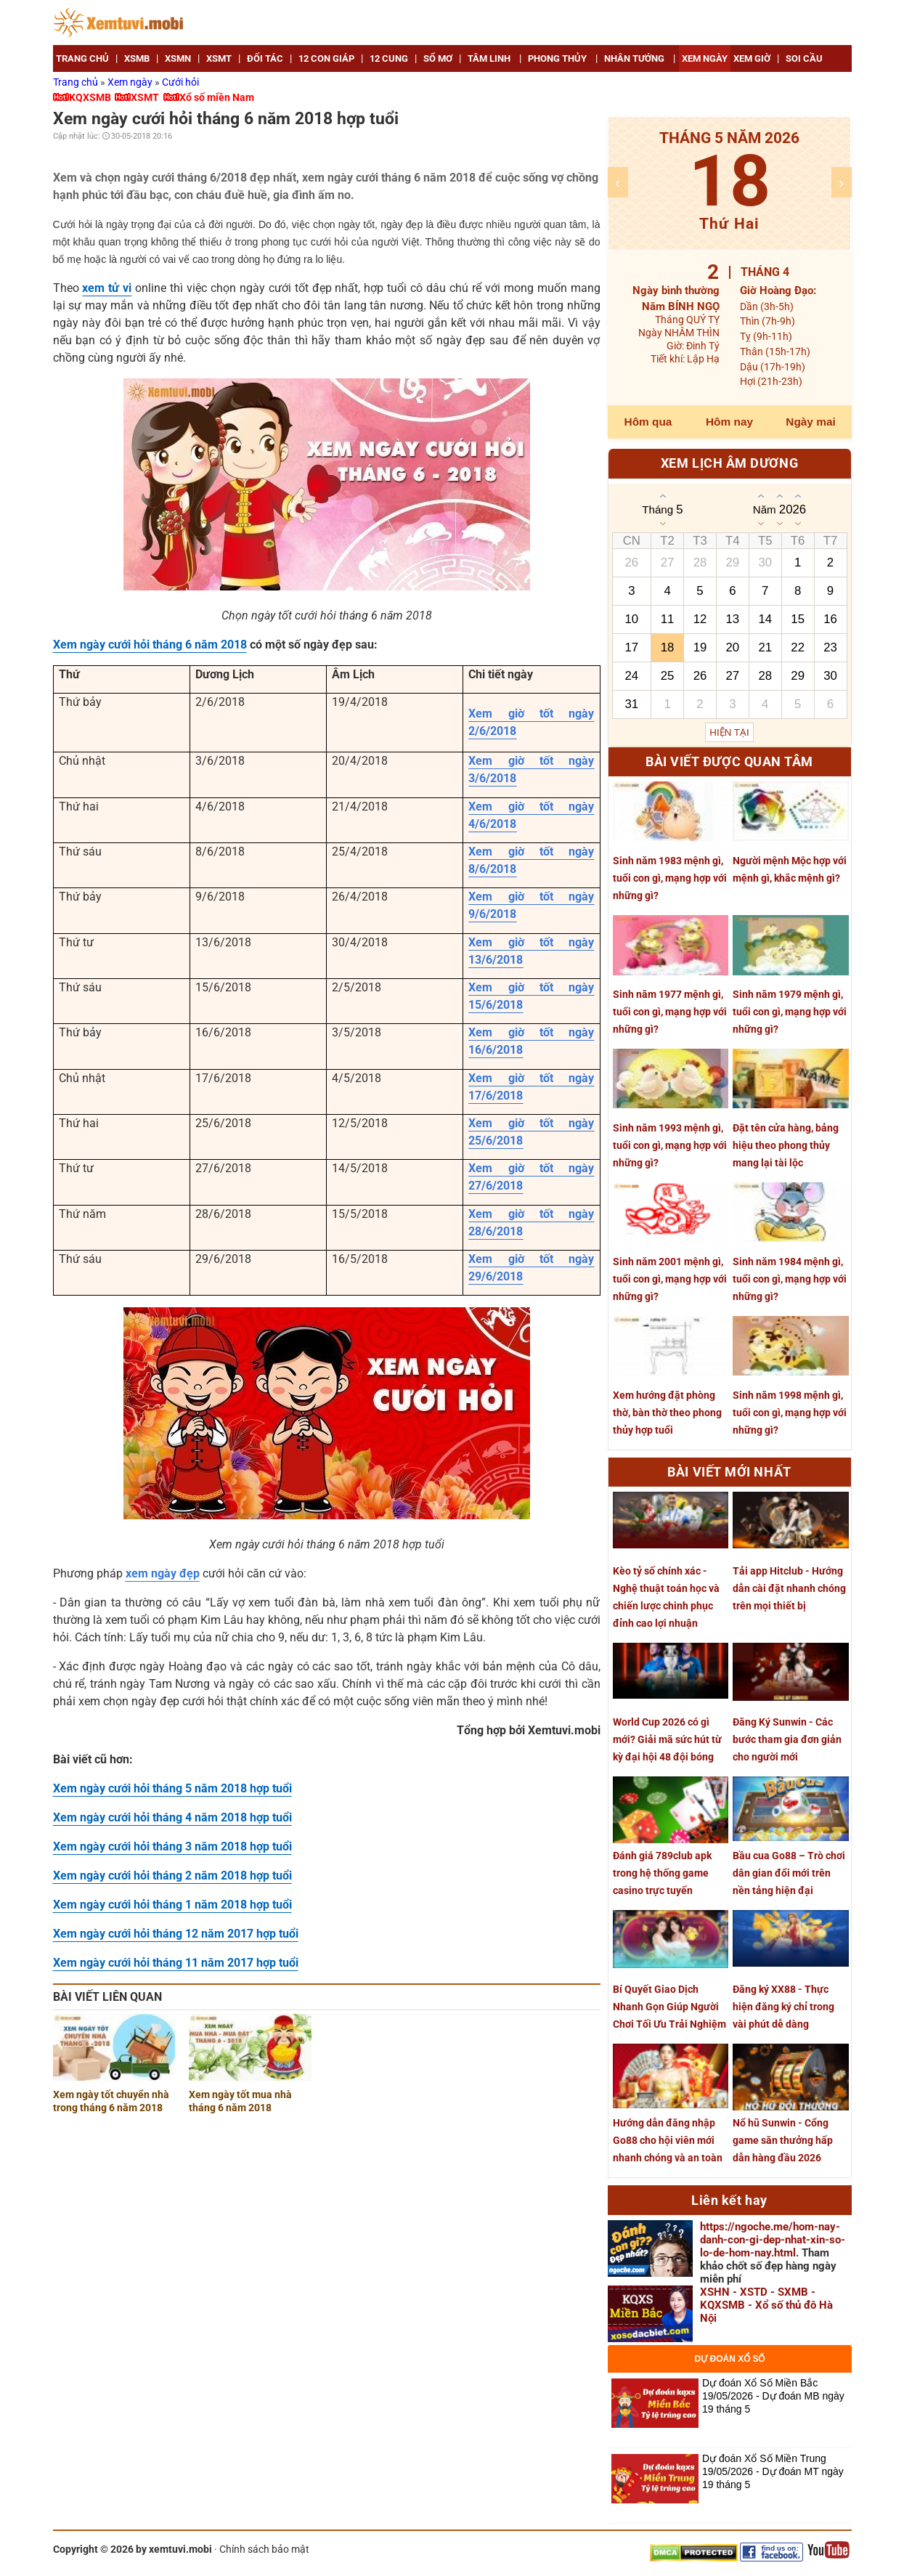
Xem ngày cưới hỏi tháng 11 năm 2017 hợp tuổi (175, 1963)
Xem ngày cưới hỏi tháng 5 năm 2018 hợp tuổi (172, 1788)
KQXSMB (90, 97)
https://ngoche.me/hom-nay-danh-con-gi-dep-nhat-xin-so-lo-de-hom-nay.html (772, 2239)
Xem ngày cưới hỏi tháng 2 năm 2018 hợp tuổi (172, 1875)
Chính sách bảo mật (264, 2549)
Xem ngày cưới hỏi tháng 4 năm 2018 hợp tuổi (172, 1817)
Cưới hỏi (180, 82)
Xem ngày (131, 82)
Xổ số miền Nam (216, 97)
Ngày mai (810, 421)
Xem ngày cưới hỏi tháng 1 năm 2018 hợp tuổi (172, 1904)
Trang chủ (76, 82)
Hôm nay (729, 421)
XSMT (145, 97)
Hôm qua (648, 421)
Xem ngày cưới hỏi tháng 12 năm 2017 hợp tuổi (175, 1934)
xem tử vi (106, 288)
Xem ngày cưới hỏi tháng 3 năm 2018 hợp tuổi (172, 1846)
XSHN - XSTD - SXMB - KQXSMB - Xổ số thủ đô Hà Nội (766, 2305)
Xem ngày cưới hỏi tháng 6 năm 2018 (150, 644)
